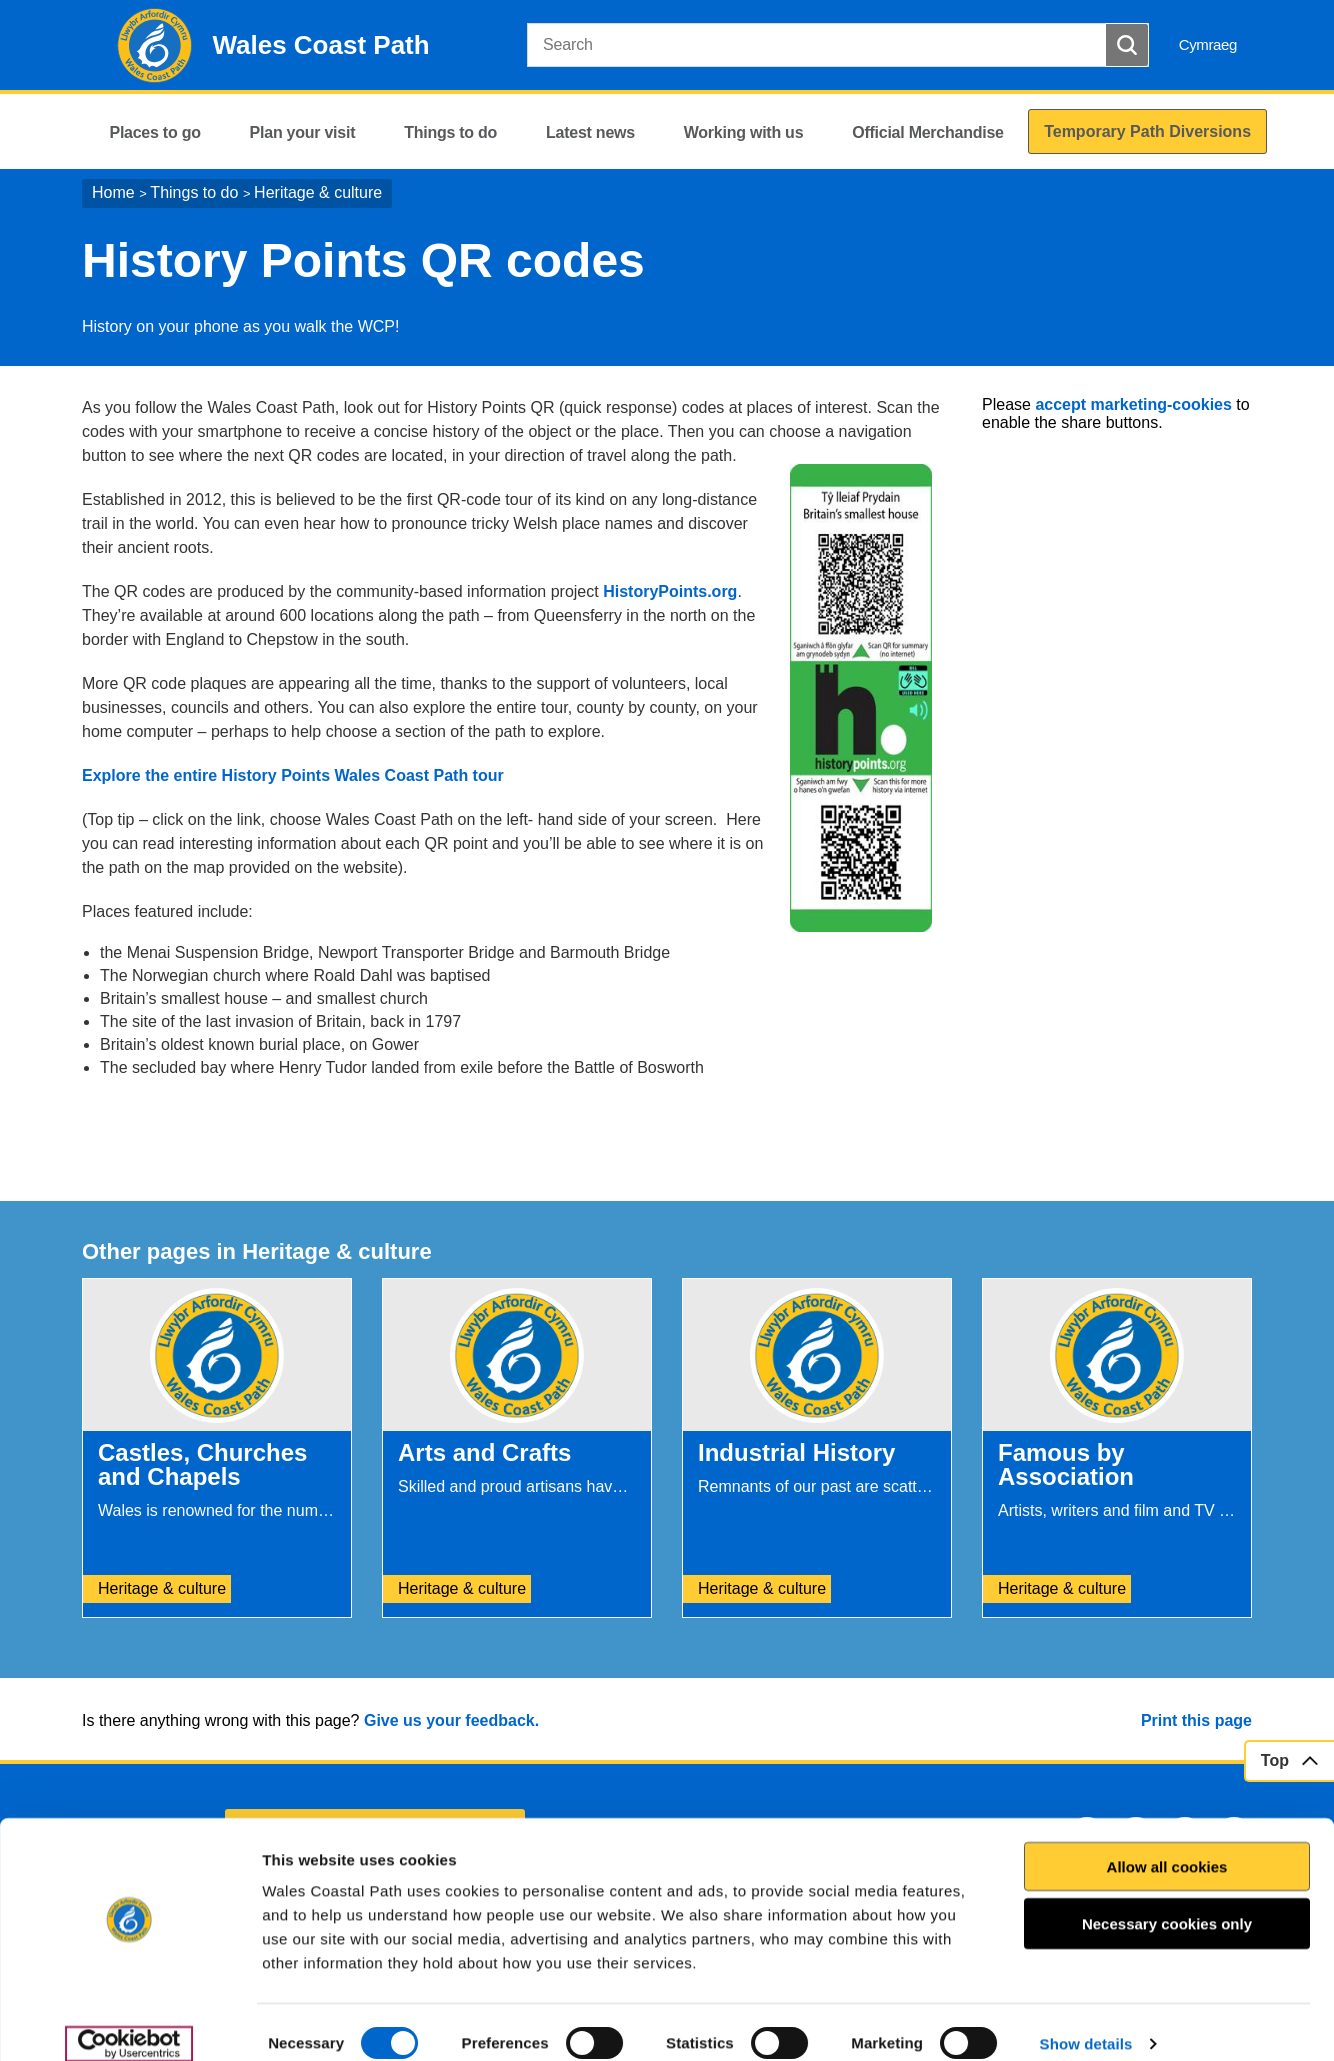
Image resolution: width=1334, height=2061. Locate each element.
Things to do (194, 192)
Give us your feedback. (451, 1720)
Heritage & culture (318, 192)
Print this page (1196, 1720)
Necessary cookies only (1167, 1902)
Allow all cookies (1167, 1844)
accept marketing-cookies (1133, 404)
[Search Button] (1127, 45)
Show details (1086, 2021)
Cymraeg (1208, 44)
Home (113, 192)
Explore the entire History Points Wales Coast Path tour (293, 775)
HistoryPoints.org (670, 591)
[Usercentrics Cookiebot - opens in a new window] (129, 2022)
